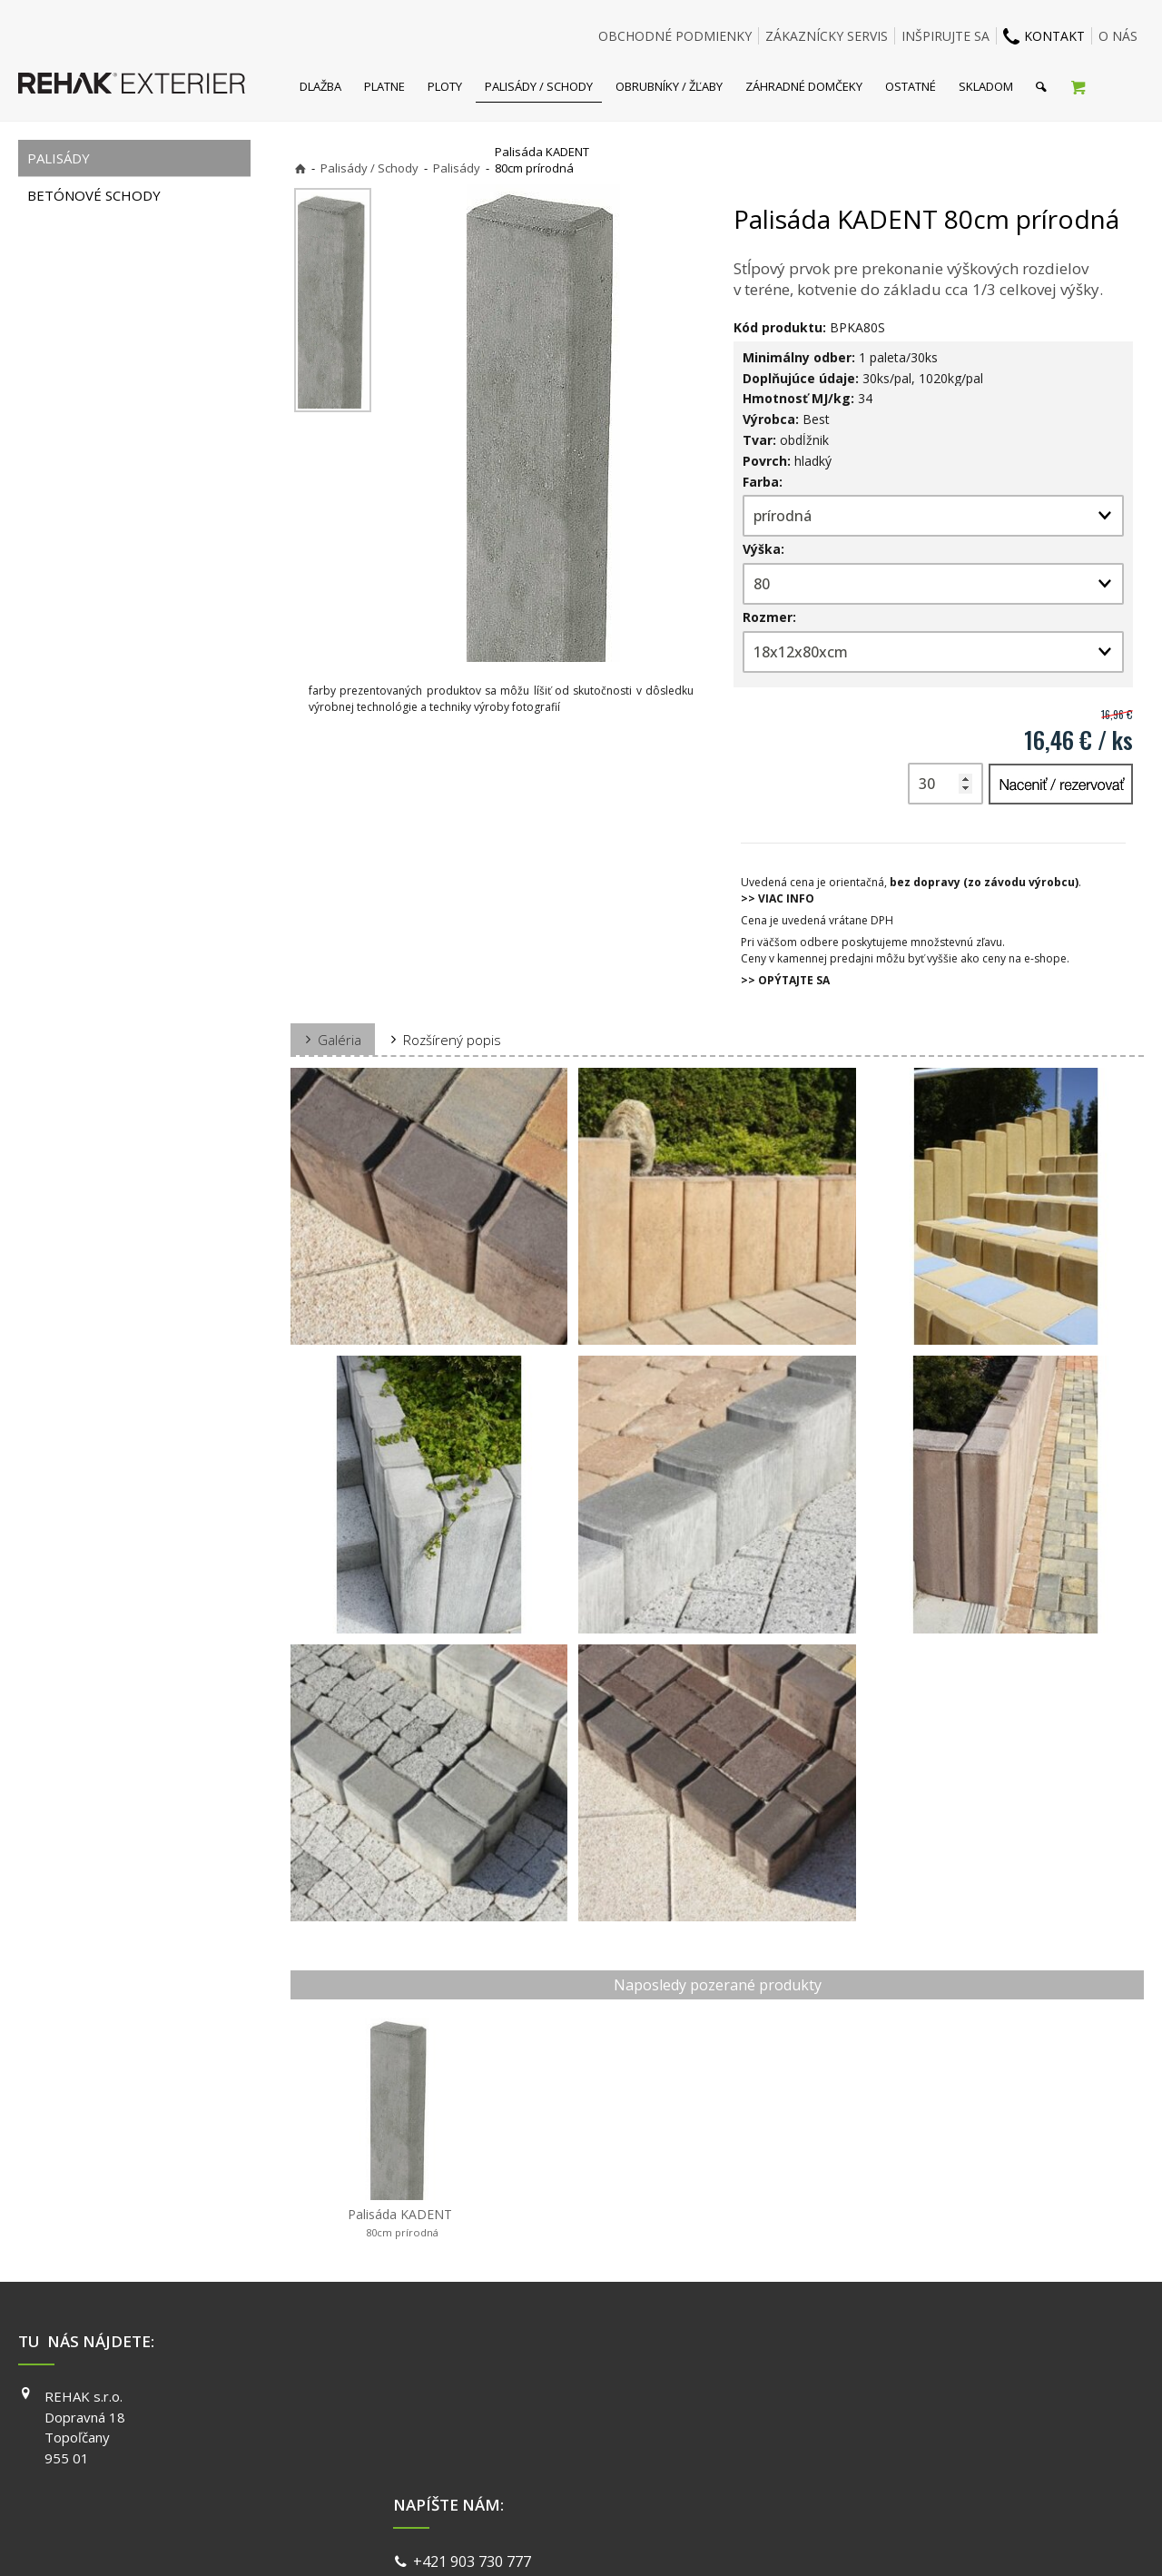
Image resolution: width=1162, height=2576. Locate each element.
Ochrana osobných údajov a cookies (708, 2539)
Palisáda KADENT (400, 2223)
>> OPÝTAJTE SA (785, 980)
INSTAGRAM (842, 2422)
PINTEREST (840, 2474)
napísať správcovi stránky (533, 2539)
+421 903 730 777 (476, 2398)
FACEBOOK (839, 2396)
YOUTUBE (836, 2448)
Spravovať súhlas (860, 2539)
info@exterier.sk (472, 2421)
